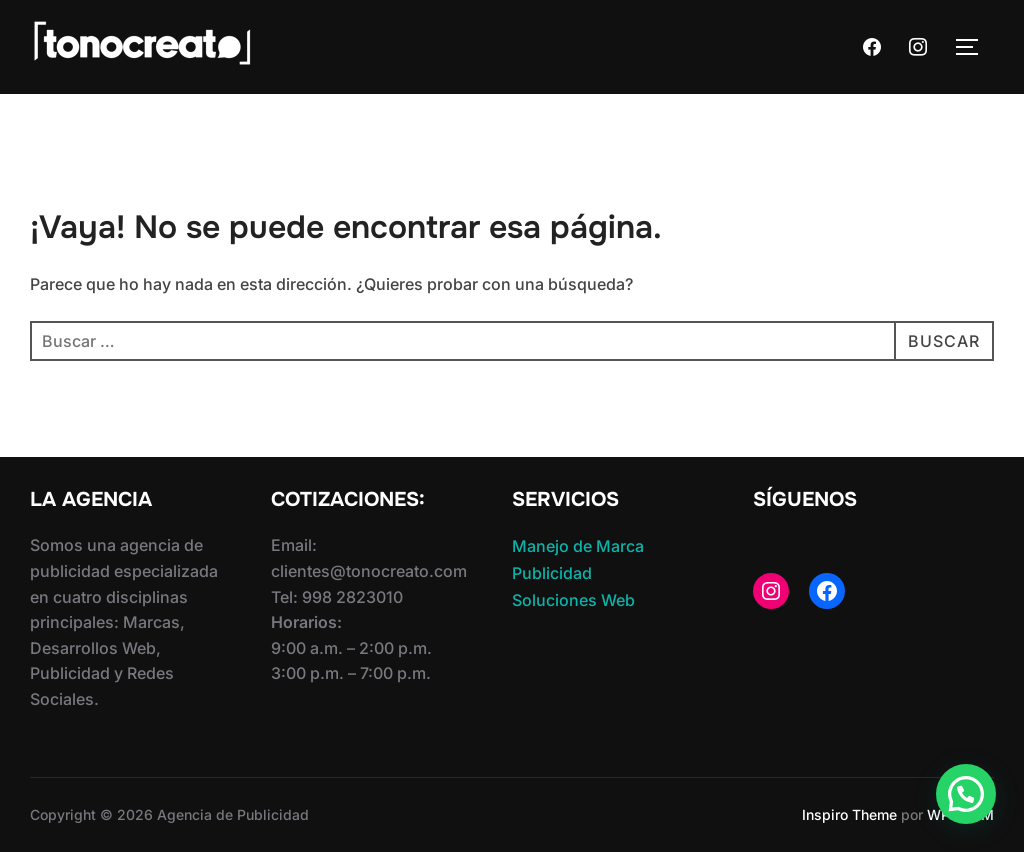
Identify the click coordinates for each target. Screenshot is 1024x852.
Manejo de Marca (578, 546)
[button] (966, 794)
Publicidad (552, 573)
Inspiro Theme (849, 814)
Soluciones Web (573, 600)
